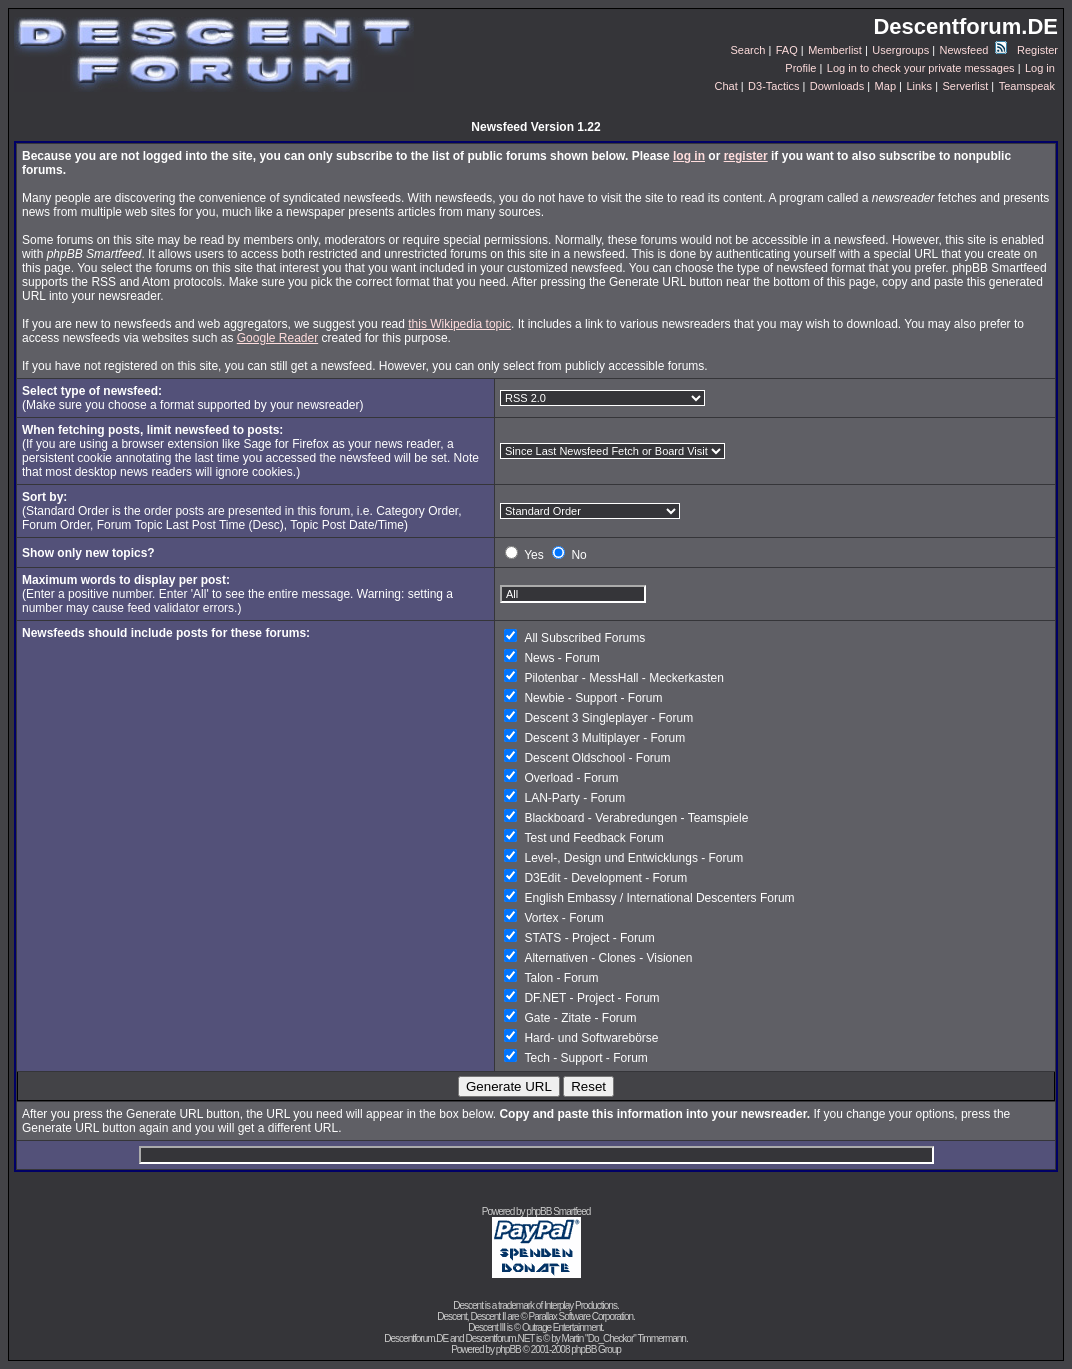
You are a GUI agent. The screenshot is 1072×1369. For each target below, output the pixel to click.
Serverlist (965, 86)
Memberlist (835, 50)
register (746, 156)
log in (689, 156)
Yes (534, 555)
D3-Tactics (773, 86)
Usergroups (900, 50)
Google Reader (277, 338)
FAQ (787, 50)
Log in (1040, 68)
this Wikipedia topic (459, 324)
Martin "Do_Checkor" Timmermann (624, 1338)
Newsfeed (973, 50)
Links (919, 86)
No (578, 555)
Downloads (837, 86)
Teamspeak (1027, 86)
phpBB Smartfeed (558, 1211)
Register (1037, 50)
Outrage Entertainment (562, 1327)
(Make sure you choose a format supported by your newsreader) (193, 398)
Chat (725, 86)
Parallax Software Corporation (581, 1316)
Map (885, 86)
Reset (588, 1086)
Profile (800, 68)
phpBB (508, 1349)
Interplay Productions (580, 1305)
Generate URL (509, 1086)
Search (748, 50)
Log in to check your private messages (921, 68)
